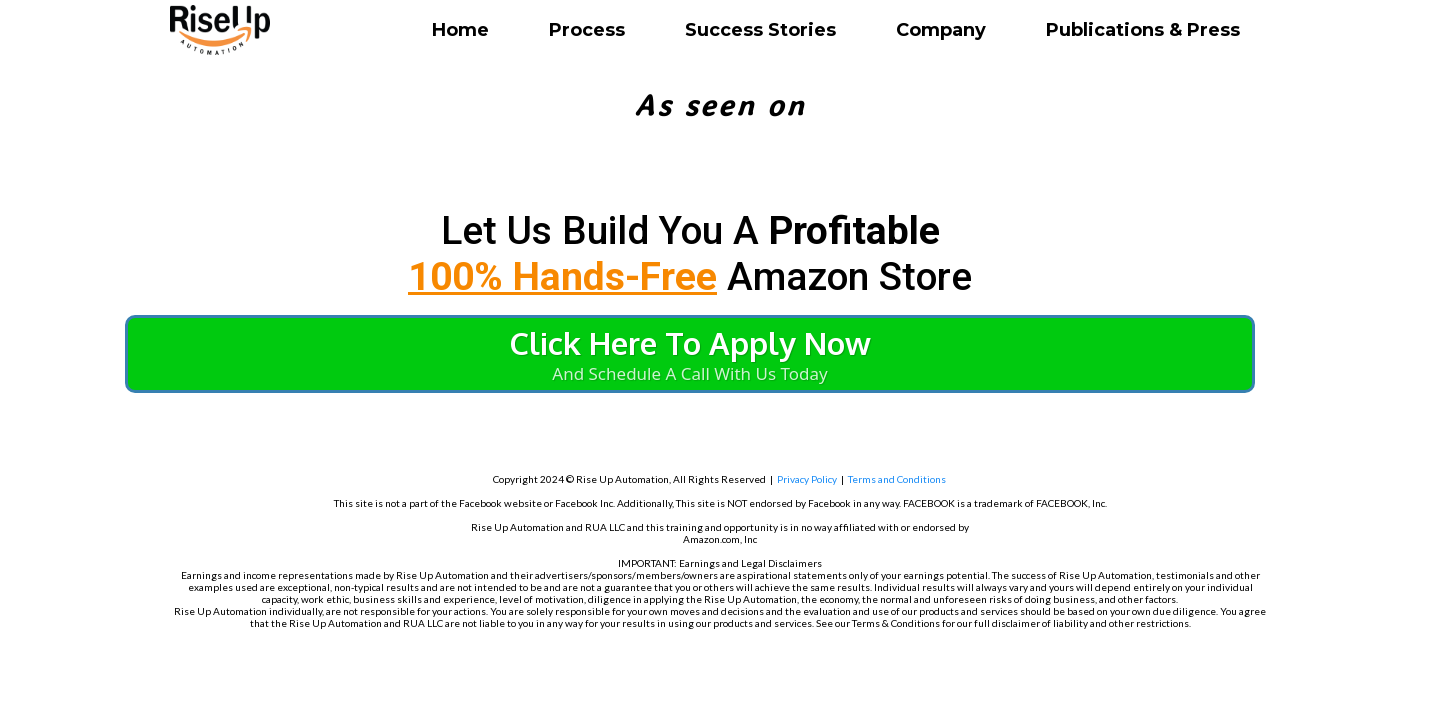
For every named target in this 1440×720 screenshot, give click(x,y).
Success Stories (760, 30)
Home (460, 30)
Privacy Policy (807, 479)
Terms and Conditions (897, 479)
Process (587, 30)
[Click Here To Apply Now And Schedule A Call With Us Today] (690, 354)
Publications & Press (1143, 30)
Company (941, 30)
